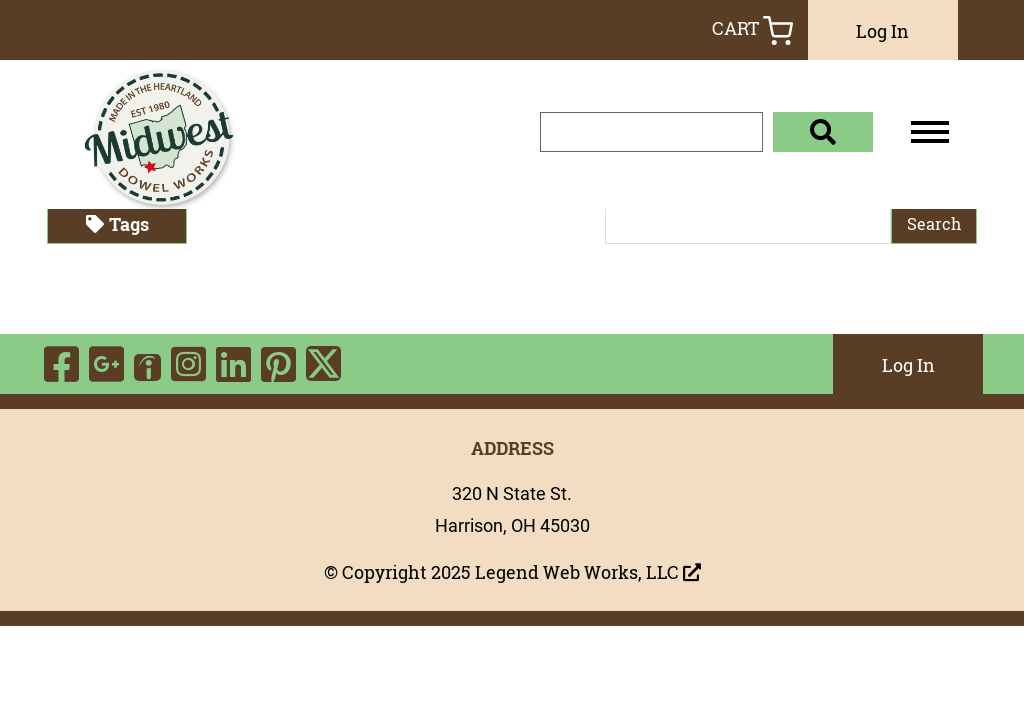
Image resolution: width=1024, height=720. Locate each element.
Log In (882, 31)
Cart (752, 30)
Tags (117, 224)
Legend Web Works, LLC (588, 572)
